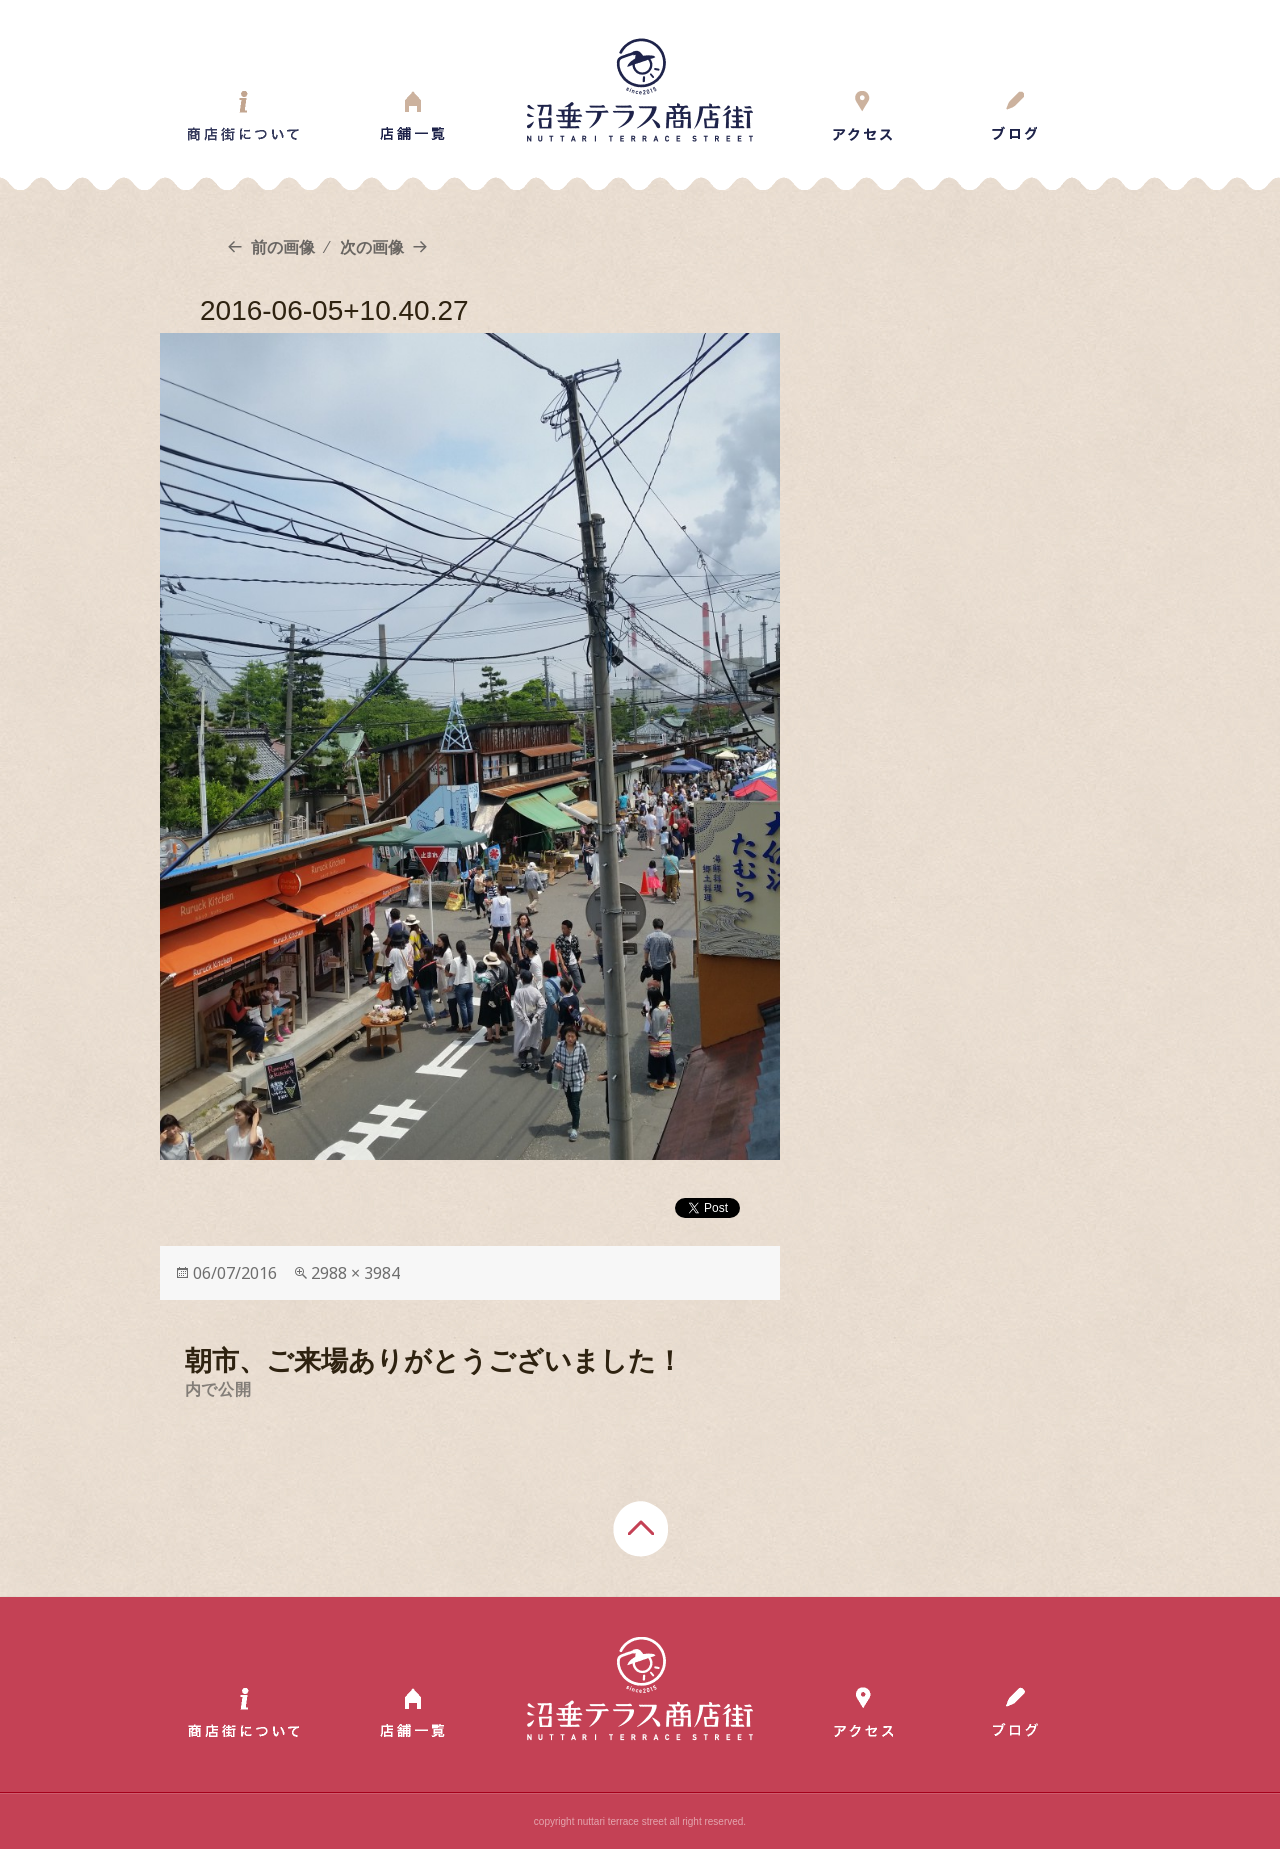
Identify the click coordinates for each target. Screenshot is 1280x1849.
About (243, 116)
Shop (412, 116)
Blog (1014, 116)
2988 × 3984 (355, 1273)
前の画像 (283, 247)
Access (863, 116)
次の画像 (372, 247)
